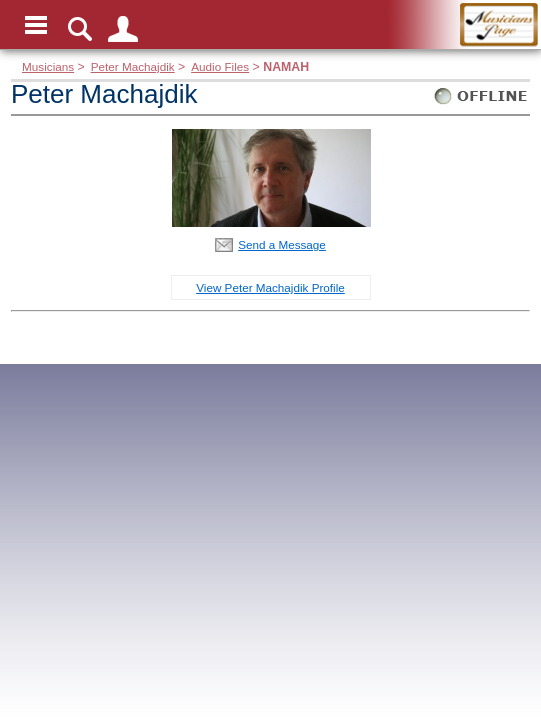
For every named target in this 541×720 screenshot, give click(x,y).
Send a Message (282, 244)
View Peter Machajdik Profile (270, 287)
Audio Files (220, 66)
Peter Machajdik (133, 66)
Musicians (48, 66)
